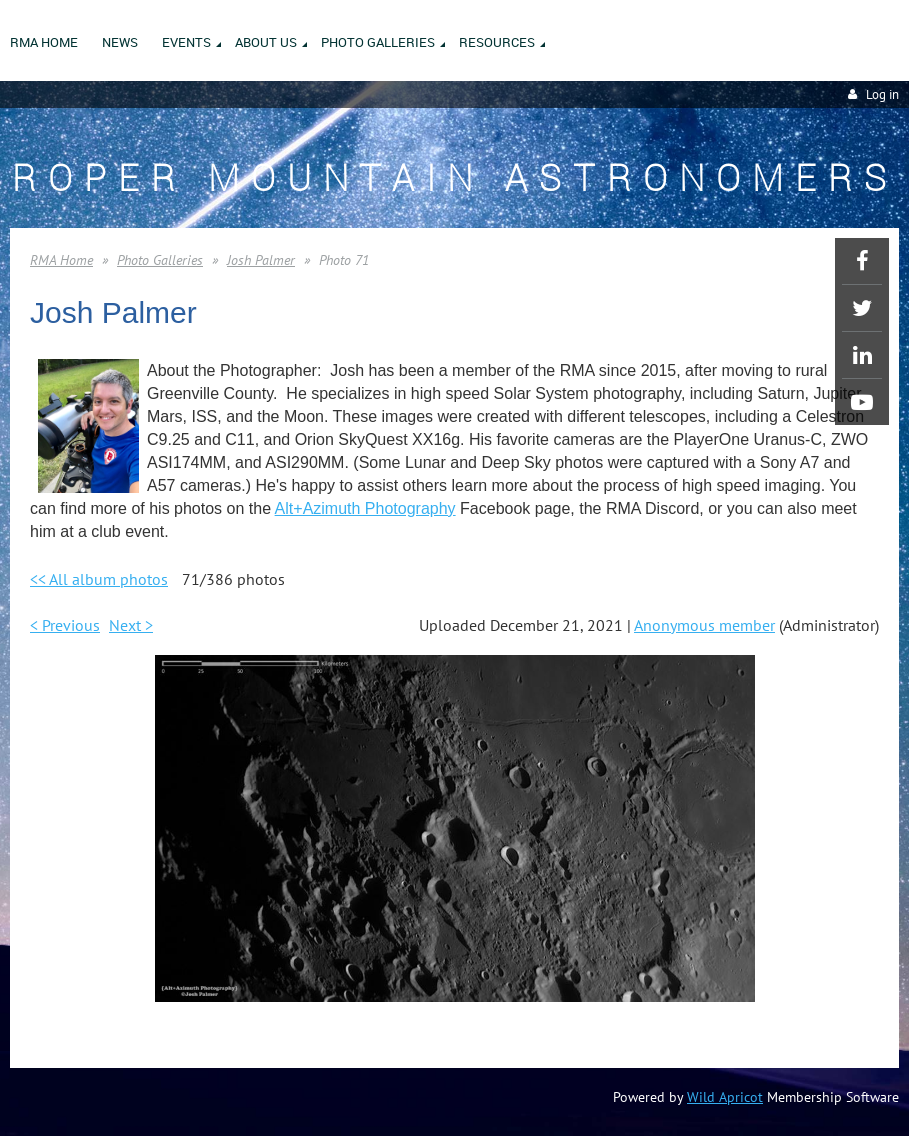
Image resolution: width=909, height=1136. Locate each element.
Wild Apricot (725, 1097)
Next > (131, 625)
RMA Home (61, 260)
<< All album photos (99, 579)
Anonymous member (704, 625)
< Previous (65, 625)
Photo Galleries (160, 260)
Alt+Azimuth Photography (365, 508)
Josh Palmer (261, 260)
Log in (882, 94)
